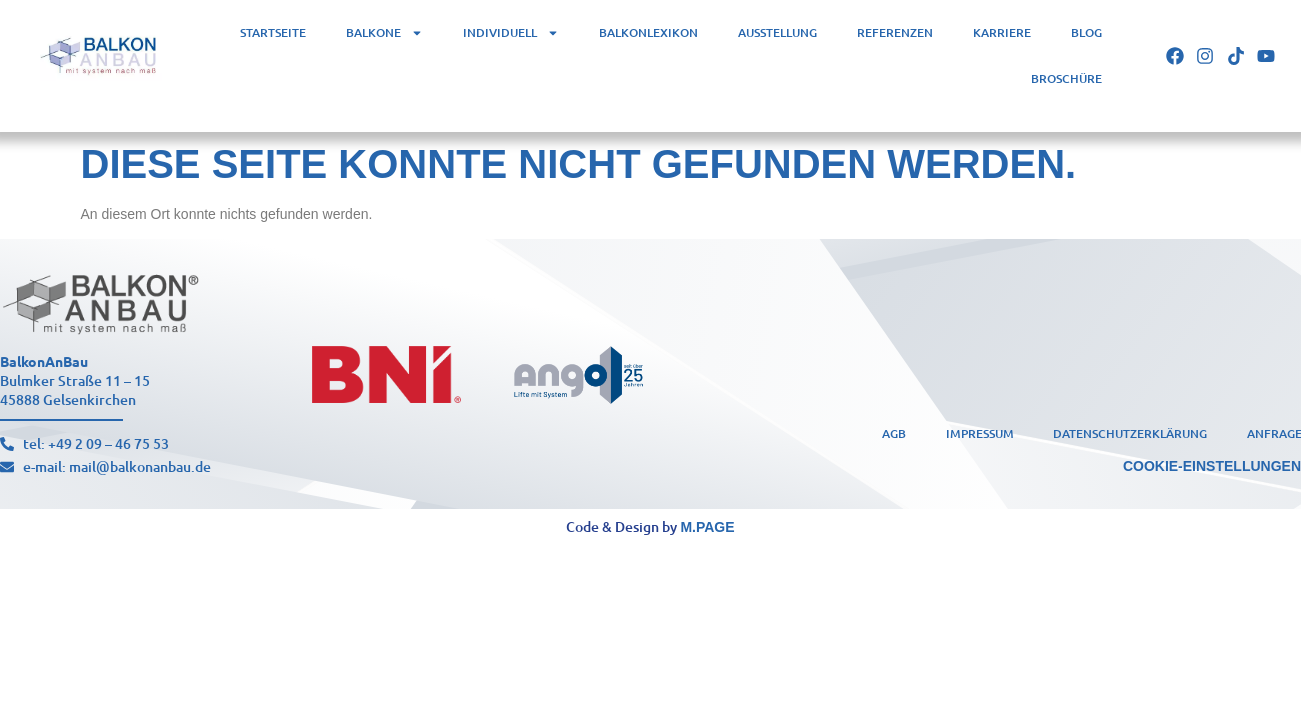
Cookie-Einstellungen (1212, 466)
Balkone (384, 33)
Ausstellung (777, 32)
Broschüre (1066, 78)
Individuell (511, 33)
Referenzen (895, 32)
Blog (1086, 32)
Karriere (1002, 32)
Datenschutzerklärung (1130, 432)
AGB (893, 432)
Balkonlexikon (648, 32)
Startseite (273, 32)
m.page (707, 527)
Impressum (979, 432)
